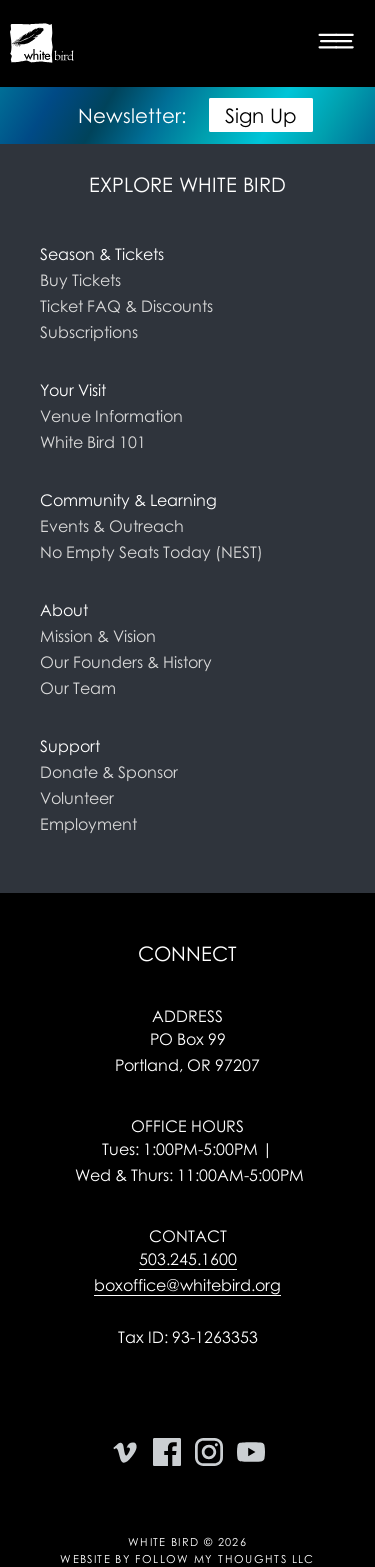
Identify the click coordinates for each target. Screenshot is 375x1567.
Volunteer (77, 798)
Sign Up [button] (261, 115)
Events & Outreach (112, 526)
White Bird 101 (93, 442)
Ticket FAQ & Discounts (126, 306)
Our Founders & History (126, 662)
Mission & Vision (98, 636)
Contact (188, 1236)
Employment (88, 824)
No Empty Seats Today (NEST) (151, 552)
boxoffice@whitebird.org (187, 1285)
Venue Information (111, 416)
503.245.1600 (188, 1259)
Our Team (78, 688)
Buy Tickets (80, 280)
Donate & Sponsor (109, 772)
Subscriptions (89, 332)
